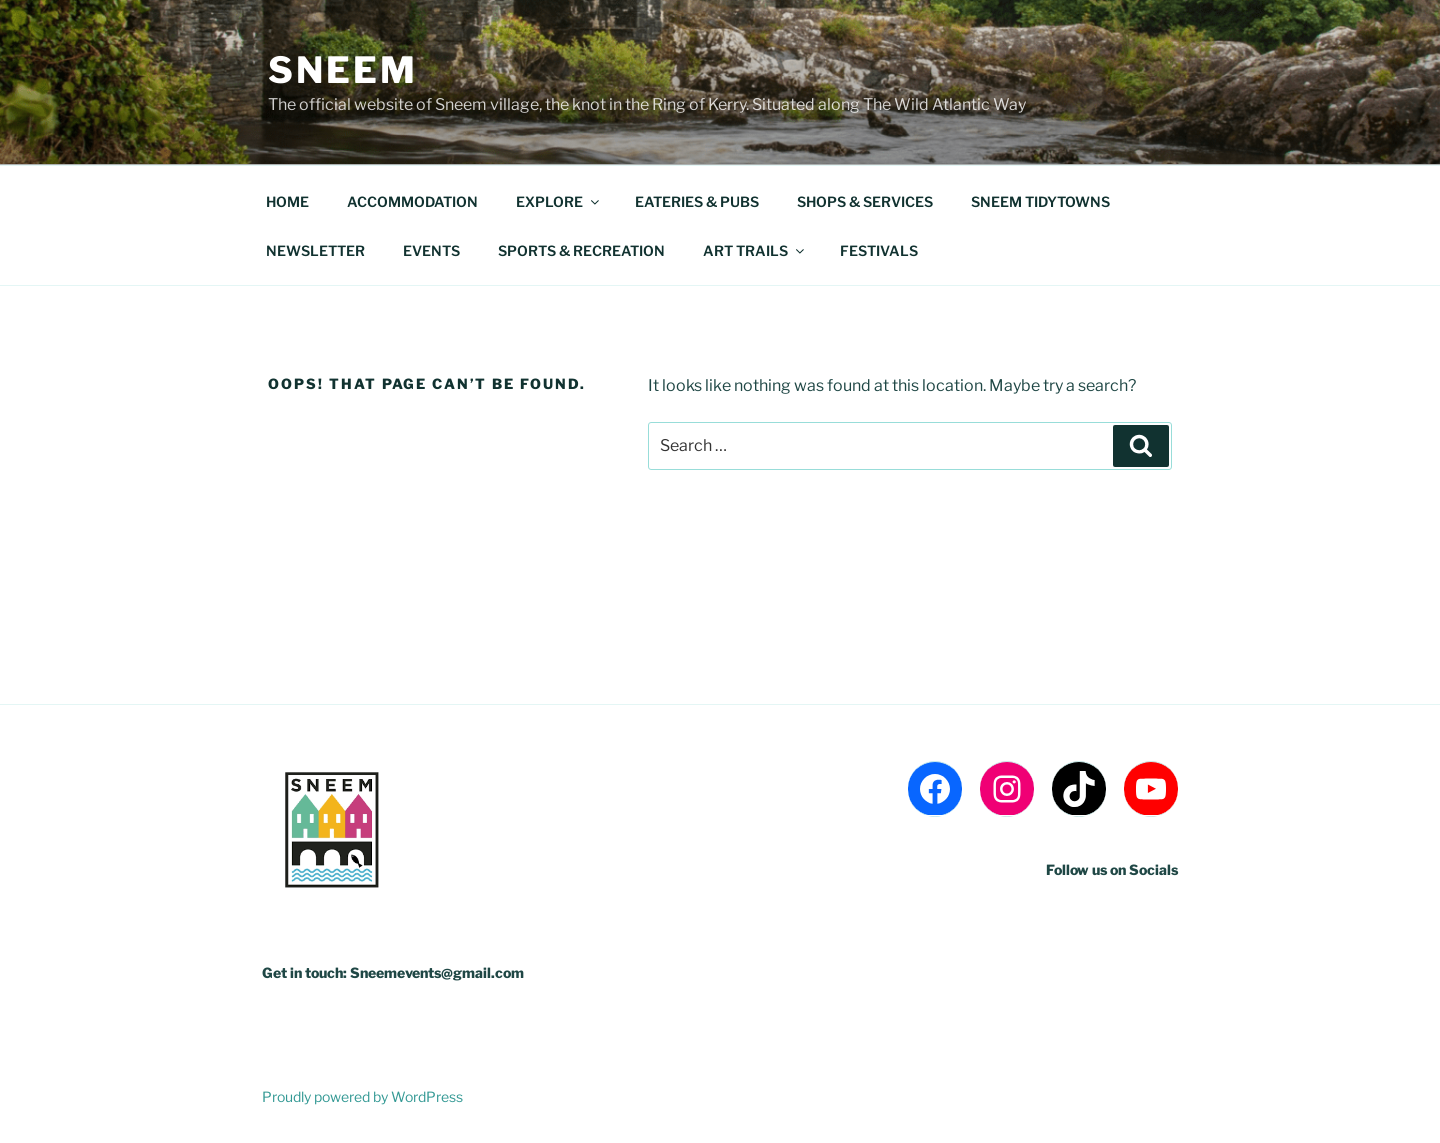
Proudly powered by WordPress (362, 1096)
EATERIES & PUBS (697, 201)
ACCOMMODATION (412, 201)
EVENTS (431, 250)
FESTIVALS (879, 250)
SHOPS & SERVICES (865, 201)
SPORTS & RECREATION (581, 250)
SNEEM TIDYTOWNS (1040, 201)
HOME (287, 201)
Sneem (342, 70)
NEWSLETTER (315, 250)
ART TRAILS (755, 250)
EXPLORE (559, 201)
